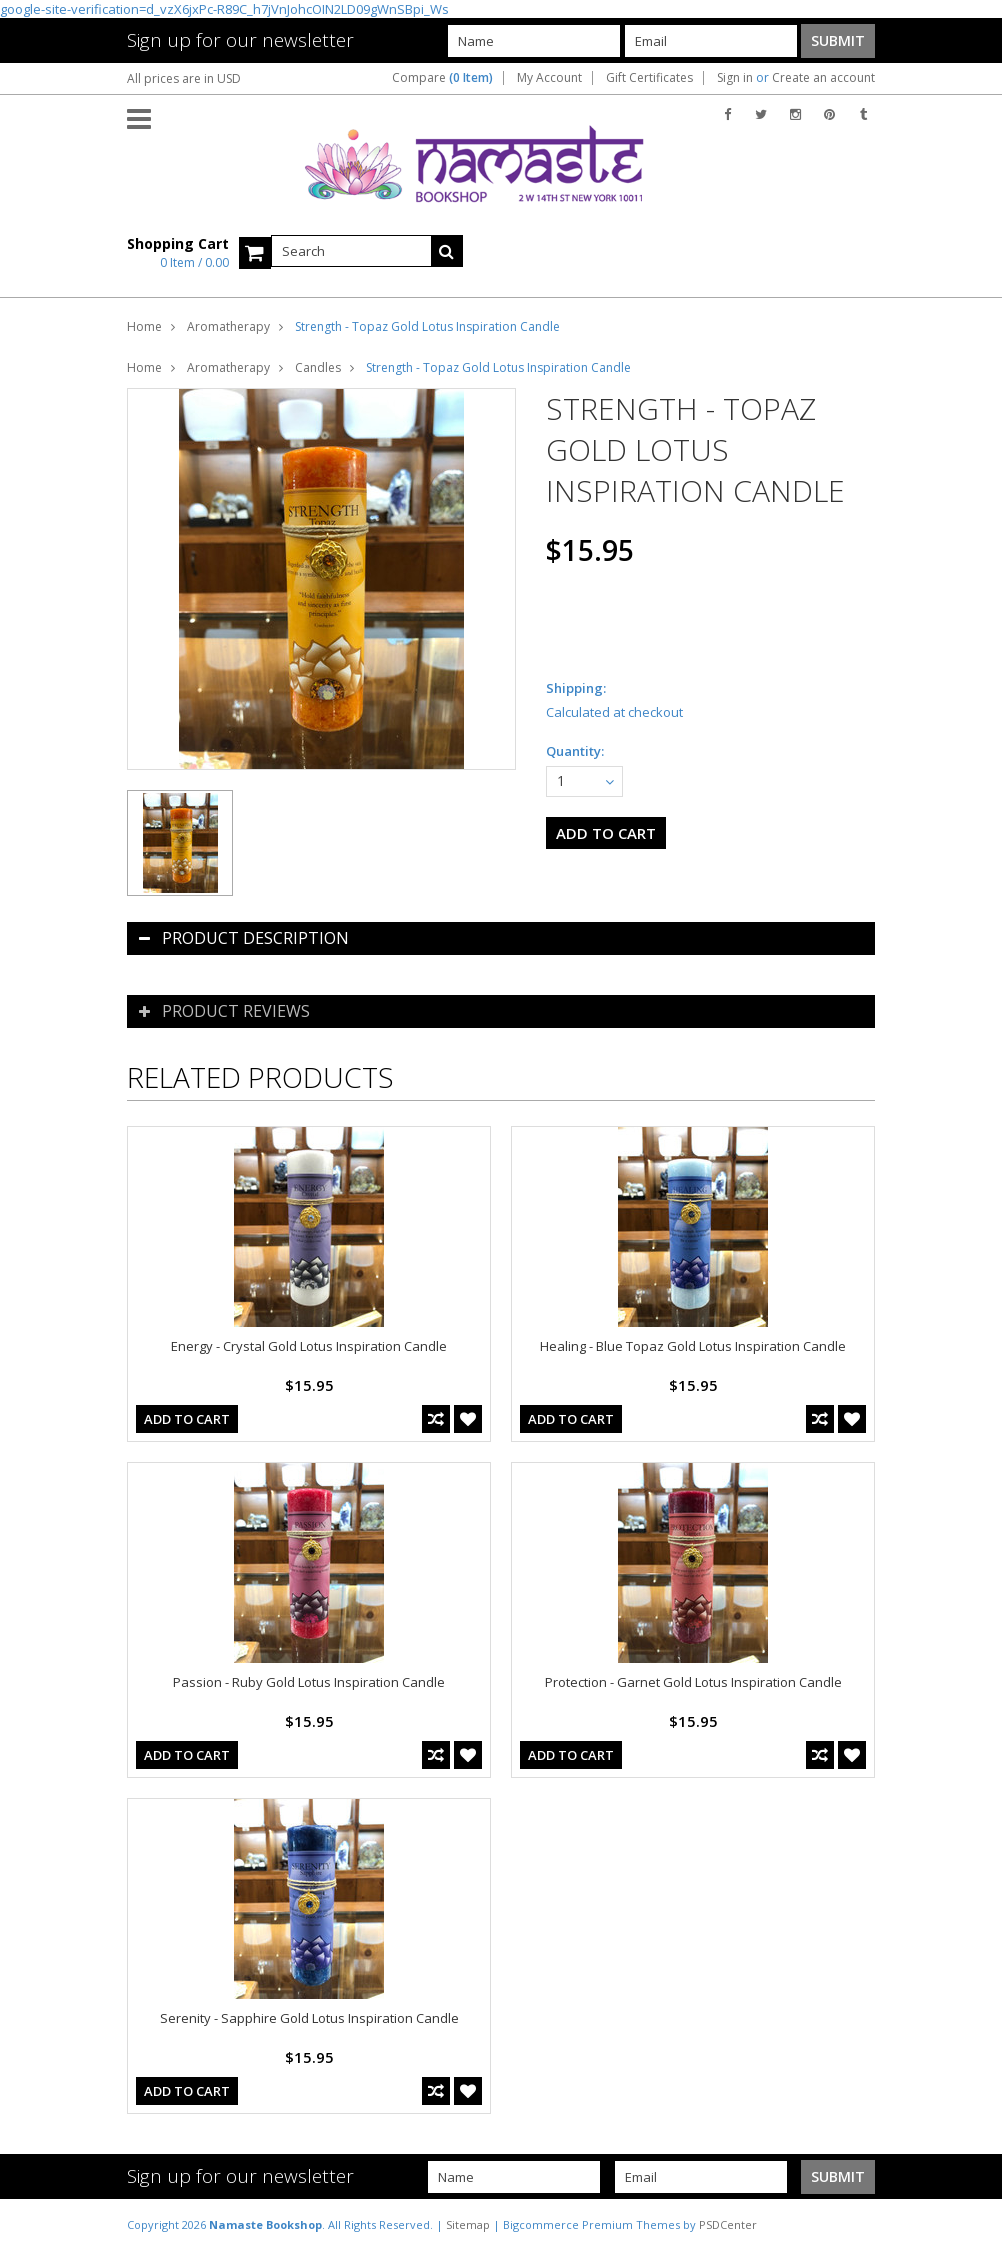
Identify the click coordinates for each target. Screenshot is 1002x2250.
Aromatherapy (228, 326)
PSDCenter (728, 2224)
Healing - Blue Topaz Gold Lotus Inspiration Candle (693, 1346)
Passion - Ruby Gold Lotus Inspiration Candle (309, 1682)
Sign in (735, 78)
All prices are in (184, 78)
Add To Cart (187, 1419)
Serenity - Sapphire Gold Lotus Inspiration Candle (309, 2018)
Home (144, 326)
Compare (442, 78)
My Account (549, 78)
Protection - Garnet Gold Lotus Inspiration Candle (693, 1682)
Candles (318, 367)
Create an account (823, 78)
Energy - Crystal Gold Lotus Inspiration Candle (309, 1346)
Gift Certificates (649, 78)
